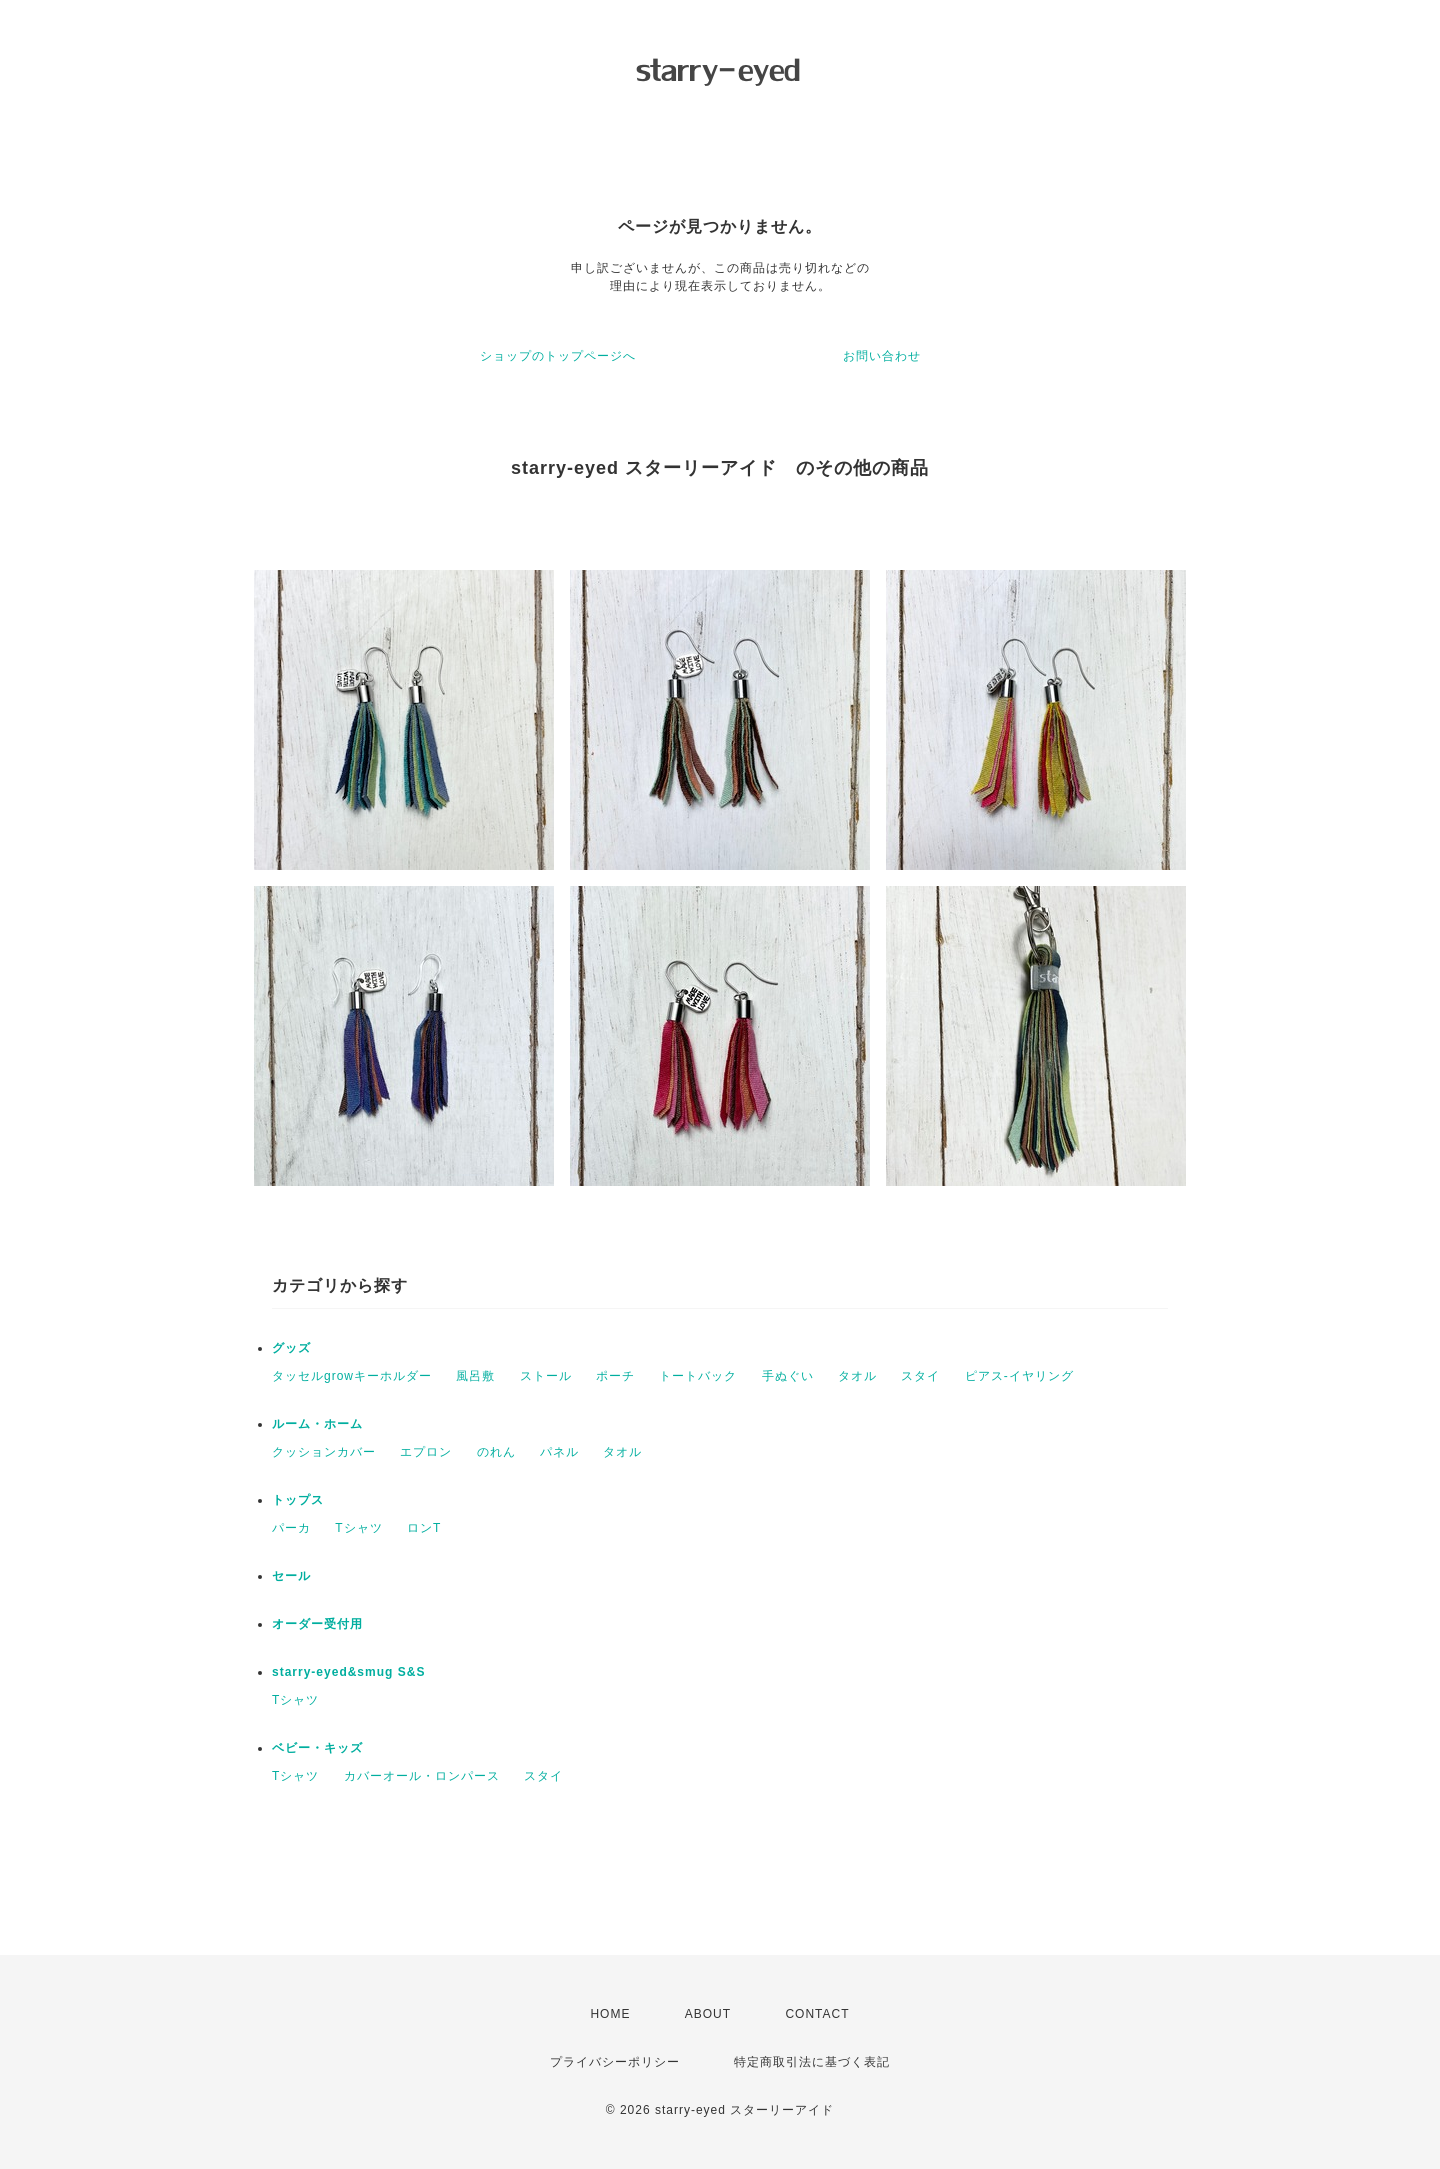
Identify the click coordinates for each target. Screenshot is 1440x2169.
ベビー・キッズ (317, 1748)
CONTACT (817, 2014)
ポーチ (615, 1376)
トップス (298, 1500)
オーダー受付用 (317, 1624)
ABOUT (708, 2014)
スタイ (920, 1376)
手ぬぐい (788, 1376)
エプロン (426, 1452)
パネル (559, 1452)
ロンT (424, 1528)
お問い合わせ (882, 356)
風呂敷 (475, 1376)
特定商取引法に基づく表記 (812, 2062)
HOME (610, 2014)
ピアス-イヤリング (1019, 1376)
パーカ (291, 1528)
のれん (496, 1452)
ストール (546, 1376)
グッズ (291, 1348)
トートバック (698, 1376)
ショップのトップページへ (558, 356)
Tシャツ (358, 1528)
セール (291, 1576)
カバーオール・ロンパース (422, 1776)
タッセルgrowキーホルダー (352, 1376)
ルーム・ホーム (317, 1424)
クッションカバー (324, 1452)
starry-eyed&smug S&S (348, 1672)
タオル (857, 1376)
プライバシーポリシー (615, 2062)
